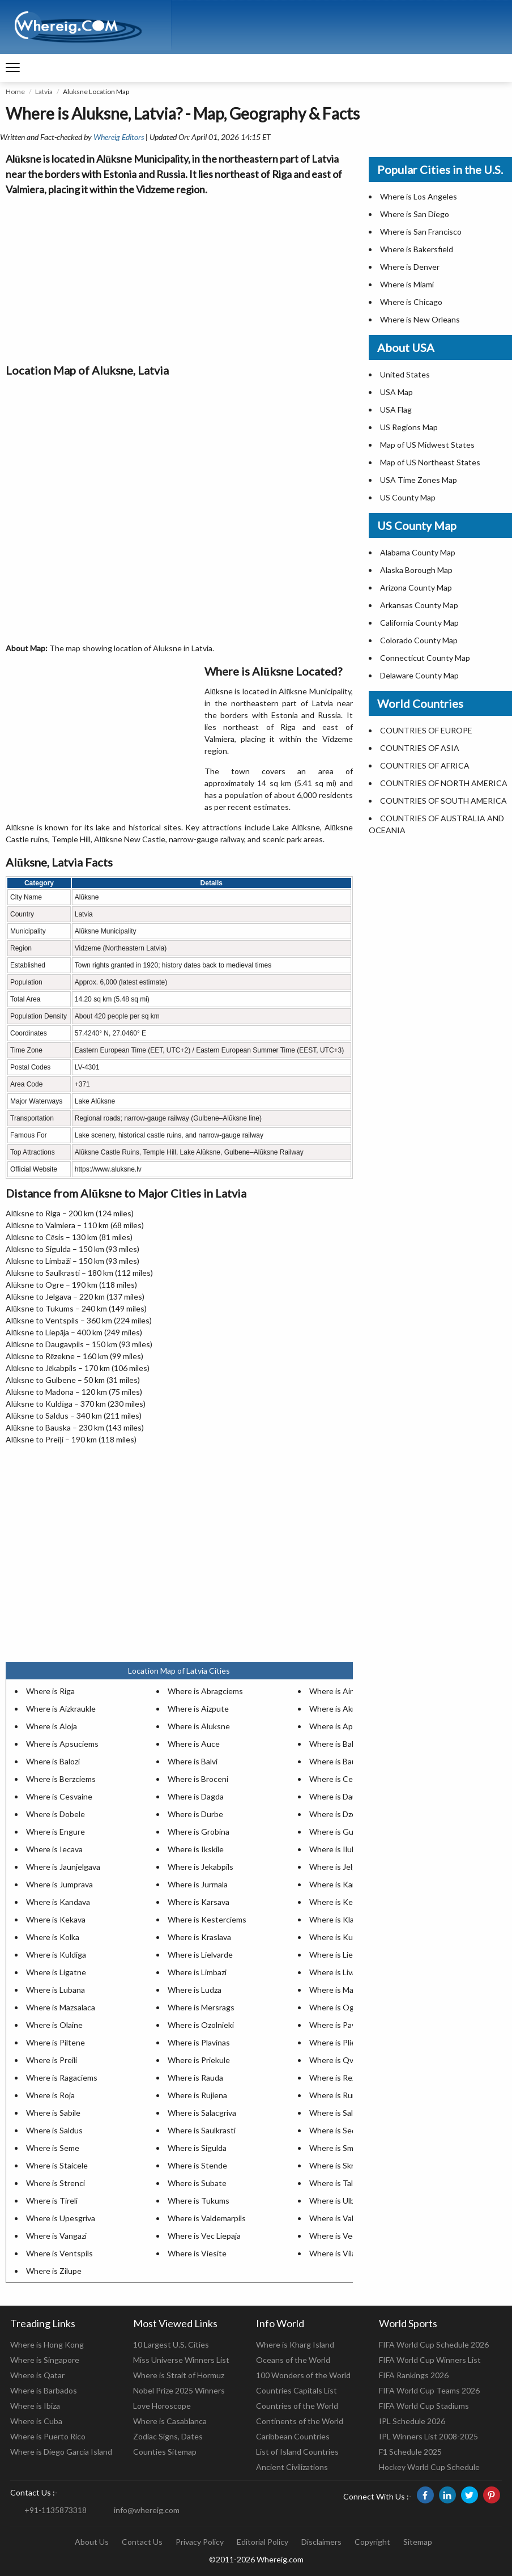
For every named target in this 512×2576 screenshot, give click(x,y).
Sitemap (417, 2542)
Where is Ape (333, 1726)
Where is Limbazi (197, 1972)
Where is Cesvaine (59, 1796)
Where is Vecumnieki (346, 2235)
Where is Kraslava (199, 1937)
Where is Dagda (196, 1796)
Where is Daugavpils (345, 1796)
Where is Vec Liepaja (204, 2235)
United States (405, 374)
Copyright (372, 2542)
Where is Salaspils (341, 2112)
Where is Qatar (37, 2375)
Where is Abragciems (205, 1691)
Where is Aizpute (198, 1708)
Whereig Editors (118, 137)
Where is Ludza (194, 1989)
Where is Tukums (198, 2200)
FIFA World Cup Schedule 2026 (434, 2344)
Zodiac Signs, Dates (168, 2436)
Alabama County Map (417, 552)
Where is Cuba (36, 2421)
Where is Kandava (58, 1902)
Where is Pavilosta (342, 2025)
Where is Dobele (55, 1814)
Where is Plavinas (199, 2042)
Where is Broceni (198, 1779)
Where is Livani (335, 1972)
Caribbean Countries (293, 2436)
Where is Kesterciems (207, 1919)
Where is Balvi (192, 1761)
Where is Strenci (55, 2183)
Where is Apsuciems (62, 1744)
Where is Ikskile (196, 1849)
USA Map (396, 392)
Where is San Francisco (421, 231)
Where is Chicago (411, 302)
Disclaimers (321, 2542)
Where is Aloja (51, 1726)
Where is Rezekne (341, 2077)
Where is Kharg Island (295, 2344)
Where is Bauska (338, 1761)
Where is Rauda (195, 2077)
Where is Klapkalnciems (351, 1919)
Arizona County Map (416, 587)
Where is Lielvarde (200, 1954)
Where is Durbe (195, 1814)
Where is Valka (335, 2218)
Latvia (44, 91)
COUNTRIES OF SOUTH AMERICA (443, 800)
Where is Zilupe (54, 2271)
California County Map (419, 622)
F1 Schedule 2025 (410, 2451)
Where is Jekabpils (200, 1866)
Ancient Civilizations (292, 2467)
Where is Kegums (340, 1902)
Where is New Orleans (420, 319)
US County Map (408, 497)
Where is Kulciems (342, 1937)
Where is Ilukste (338, 1849)
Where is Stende (197, 2165)
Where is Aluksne (199, 1726)
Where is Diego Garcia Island (61, 2451)
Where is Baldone (340, 1744)
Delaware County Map (419, 675)
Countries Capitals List (296, 2390)
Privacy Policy (200, 2542)
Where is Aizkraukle (61, 1708)
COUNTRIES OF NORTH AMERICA (443, 783)
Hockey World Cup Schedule (429, 2467)
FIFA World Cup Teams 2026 (429, 2390)
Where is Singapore (44, 2360)
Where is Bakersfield (416, 249)
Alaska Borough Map (416, 570)
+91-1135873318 (55, 2510)
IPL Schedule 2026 (412, 2421)
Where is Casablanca (170, 2421)
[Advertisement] (179, 276)
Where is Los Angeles (418, 196)
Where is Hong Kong (47, 2344)
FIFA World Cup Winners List (430, 2360)
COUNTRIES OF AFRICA (425, 765)
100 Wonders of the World (303, 2375)
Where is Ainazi (336, 1691)
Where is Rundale (340, 2095)
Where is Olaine (54, 2025)
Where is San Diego (414, 214)
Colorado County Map (419, 640)
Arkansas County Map (419, 605)
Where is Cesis (335, 1779)
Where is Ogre (335, 2007)
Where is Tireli (52, 2200)
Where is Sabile (53, 2112)
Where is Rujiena (197, 2095)
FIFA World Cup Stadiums (424, 2406)
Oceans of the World (293, 2360)
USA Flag (396, 409)
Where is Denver (410, 266)
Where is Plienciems (345, 2042)
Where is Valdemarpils (207, 2218)
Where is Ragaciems (61, 2077)
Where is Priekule (199, 2060)
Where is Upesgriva (60, 2218)
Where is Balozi (53, 1761)
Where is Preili (51, 2060)
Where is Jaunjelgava (63, 1866)
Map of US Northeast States (430, 462)
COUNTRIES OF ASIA (419, 748)
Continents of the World (299, 2421)
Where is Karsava (198, 1902)
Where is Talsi (334, 2183)
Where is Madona (340, 1989)
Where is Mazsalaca (60, 2007)
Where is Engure (55, 1831)
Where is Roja (50, 2095)
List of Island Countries (297, 2451)
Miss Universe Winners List (181, 2360)
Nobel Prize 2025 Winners (179, 2390)
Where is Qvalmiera (343, 2060)
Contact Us (142, 2542)
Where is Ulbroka (339, 2200)
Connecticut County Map (425, 658)
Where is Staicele (57, 2165)
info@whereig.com (147, 2510)
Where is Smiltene (341, 2148)
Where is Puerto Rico (48, 2436)
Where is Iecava (54, 1849)
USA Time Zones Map (418, 480)
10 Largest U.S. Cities (171, 2344)
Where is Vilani (335, 2253)
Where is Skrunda (340, 2165)
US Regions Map (409, 427)
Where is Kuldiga (56, 1954)
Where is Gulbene (341, 1831)
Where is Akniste (339, 1708)
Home (15, 91)
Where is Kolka (52, 1937)
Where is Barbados (43, 2390)
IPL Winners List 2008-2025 (428, 2436)
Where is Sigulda (197, 2148)
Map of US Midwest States (427, 444)
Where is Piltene (55, 2042)
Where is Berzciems (61, 1779)
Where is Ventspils (59, 2253)
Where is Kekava (56, 1919)
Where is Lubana (55, 1989)
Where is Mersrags (201, 2007)
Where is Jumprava (59, 1884)
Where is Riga (50, 1691)
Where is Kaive (335, 1884)
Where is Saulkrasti (202, 2130)
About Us (92, 2542)
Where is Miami (407, 284)
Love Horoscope (162, 2406)
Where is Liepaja (338, 1954)
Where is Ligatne (56, 1972)
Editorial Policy (262, 2542)
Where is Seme (52, 2148)
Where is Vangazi (56, 2235)
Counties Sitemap (165, 2451)
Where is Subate (197, 2183)
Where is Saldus (54, 2130)
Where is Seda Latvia (346, 2130)
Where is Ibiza (35, 2406)
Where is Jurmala (198, 1884)
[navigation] (13, 68)
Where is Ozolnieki (201, 2025)
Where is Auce (194, 1744)
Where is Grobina (198, 1831)
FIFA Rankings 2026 (414, 2375)
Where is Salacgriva (202, 2112)
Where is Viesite (197, 2253)
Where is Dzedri (337, 1814)
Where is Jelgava (339, 1866)
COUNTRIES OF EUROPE (426, 730)
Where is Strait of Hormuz (178, 2375)
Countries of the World (297, 2406)
